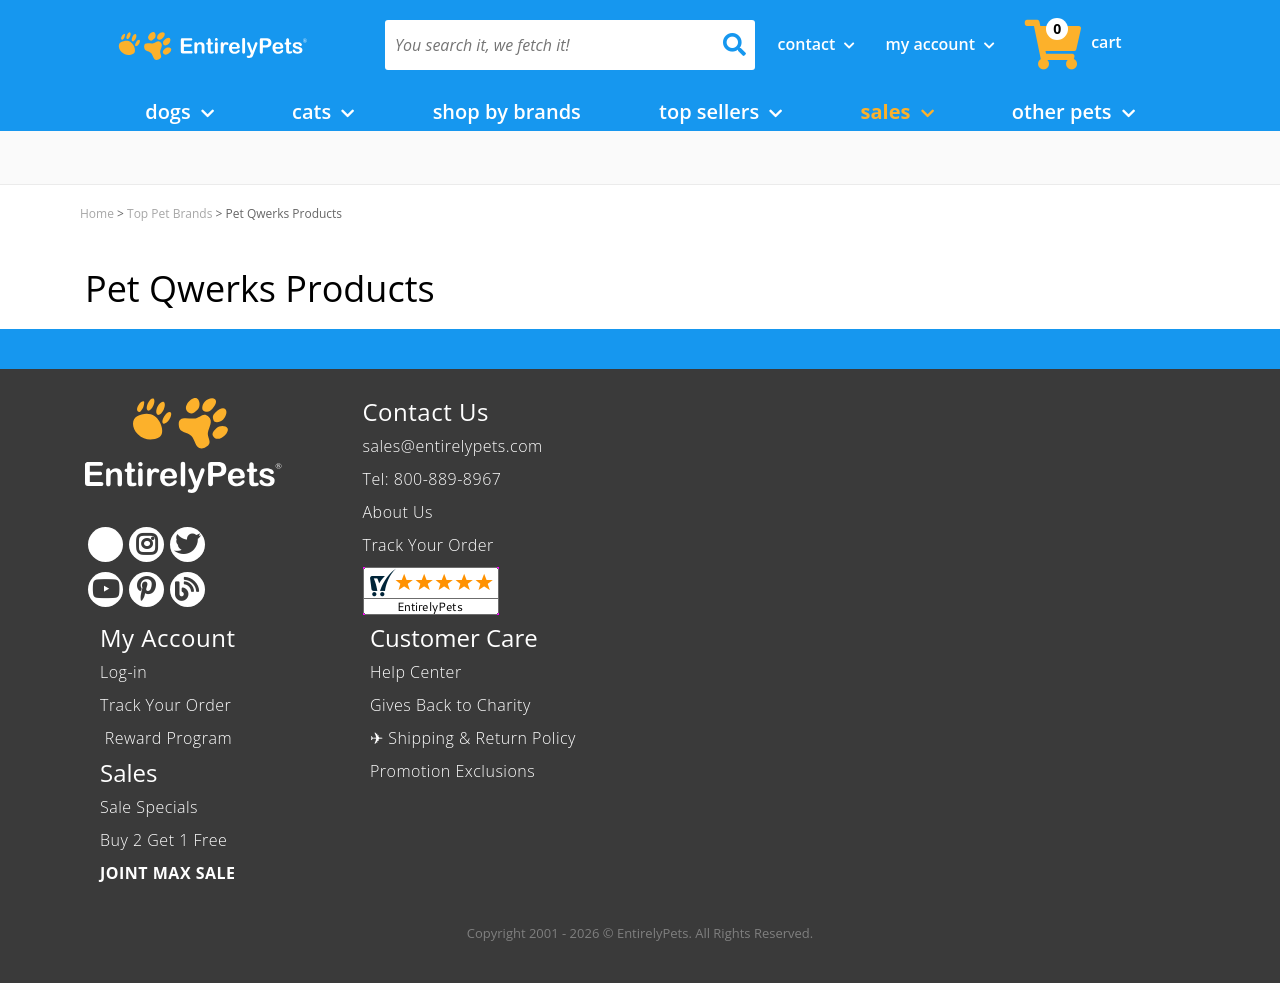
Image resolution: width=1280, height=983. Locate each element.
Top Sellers (720, 111)
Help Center (416, 672)
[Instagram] (146, 544)
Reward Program (168, 738)
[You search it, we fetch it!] (542, 45)
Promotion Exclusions (452, 771)
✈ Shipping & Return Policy (473, 738)
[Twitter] (187, 544)
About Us (398, 512)
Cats (323, 111)
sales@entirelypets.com (453, 446)
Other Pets (1073, 111)
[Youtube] (105, 589)
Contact (817, 44)
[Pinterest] (146, 589)
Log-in (123, 672)
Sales (897, 111)
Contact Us (426, 411)
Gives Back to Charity (450, 705)
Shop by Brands (507, 111)
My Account (940, 44)
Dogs (179, 111)
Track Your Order (428, 545)
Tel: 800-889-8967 (432, 479)
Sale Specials (149, 807)
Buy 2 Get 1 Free (163, 840)
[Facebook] (105, 544)
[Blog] (187, 589)
